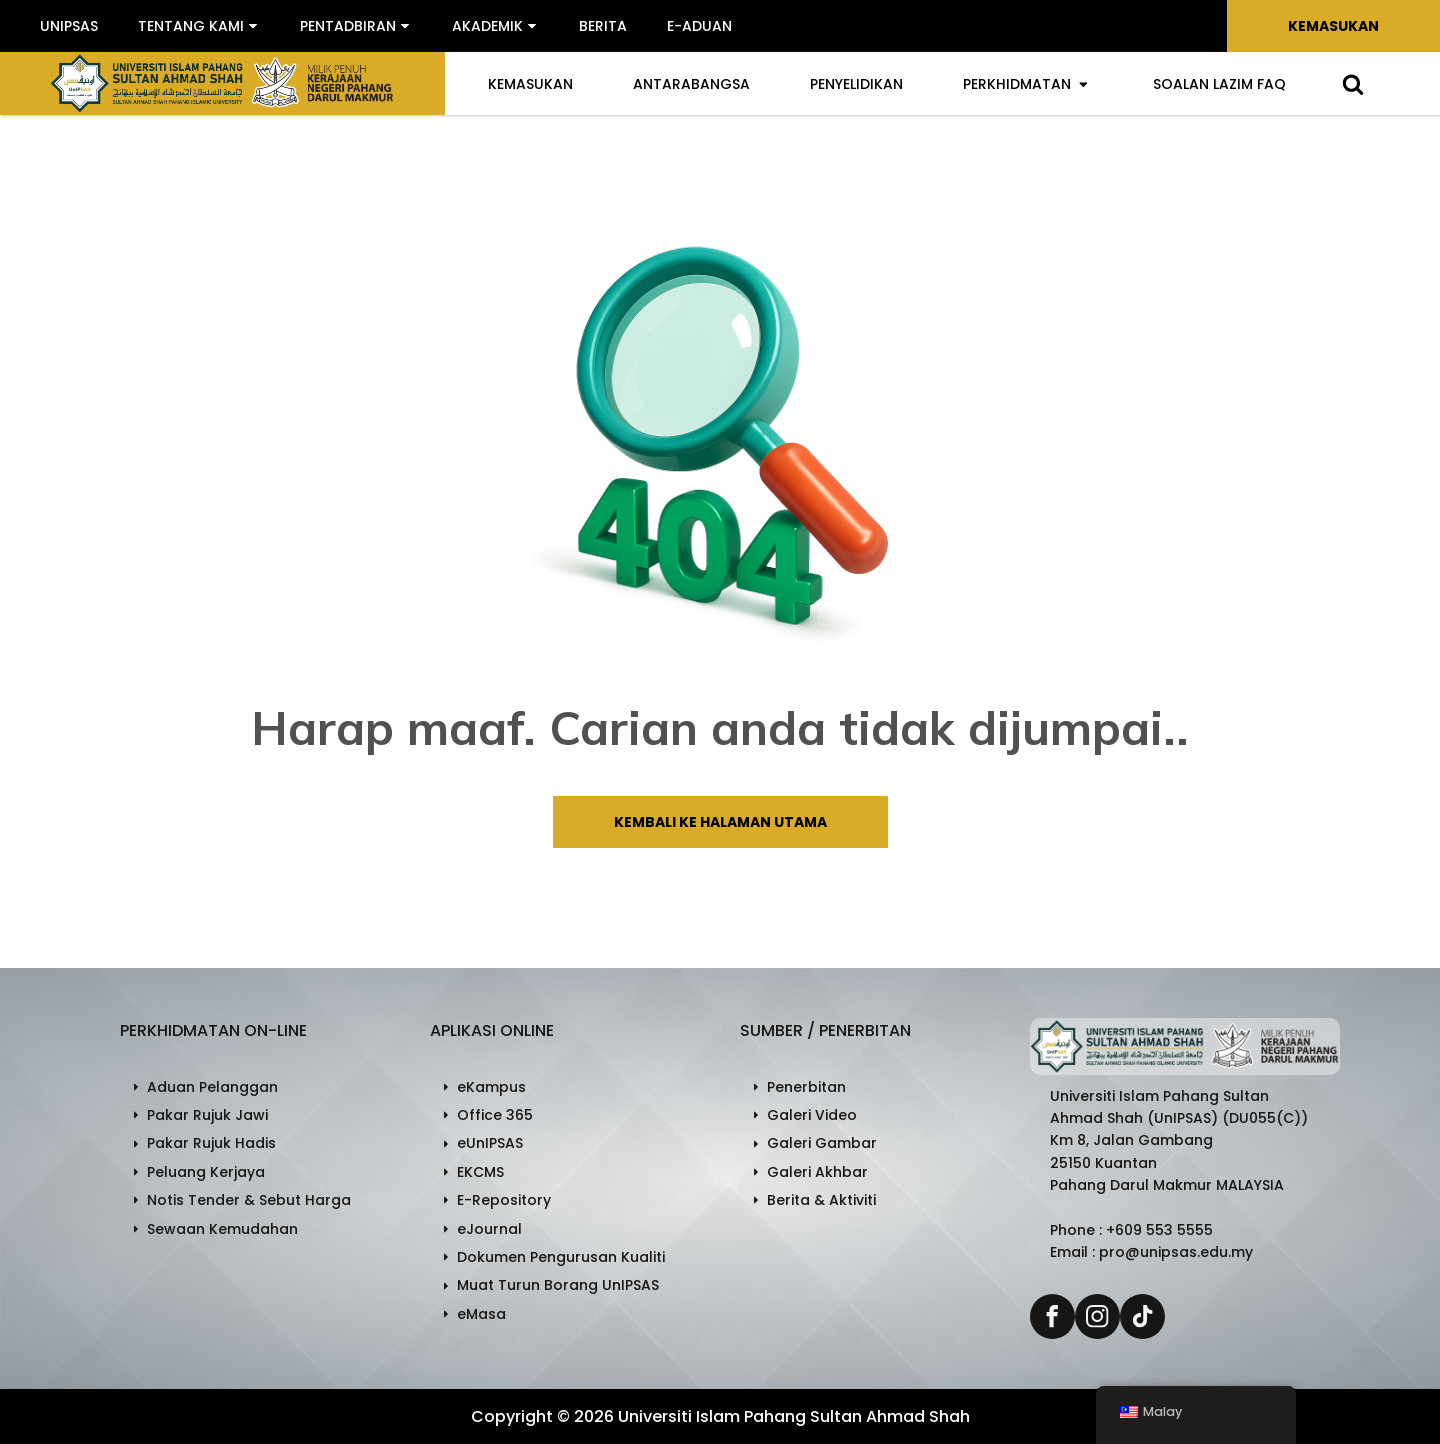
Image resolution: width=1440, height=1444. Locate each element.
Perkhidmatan (1025, 84)
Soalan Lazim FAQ (1219, 84)
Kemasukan (1333, 26)
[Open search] (1353, 84)
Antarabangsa (691, 84)
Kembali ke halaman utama (720, 822)
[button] (199, 26)
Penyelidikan (856, 84)
